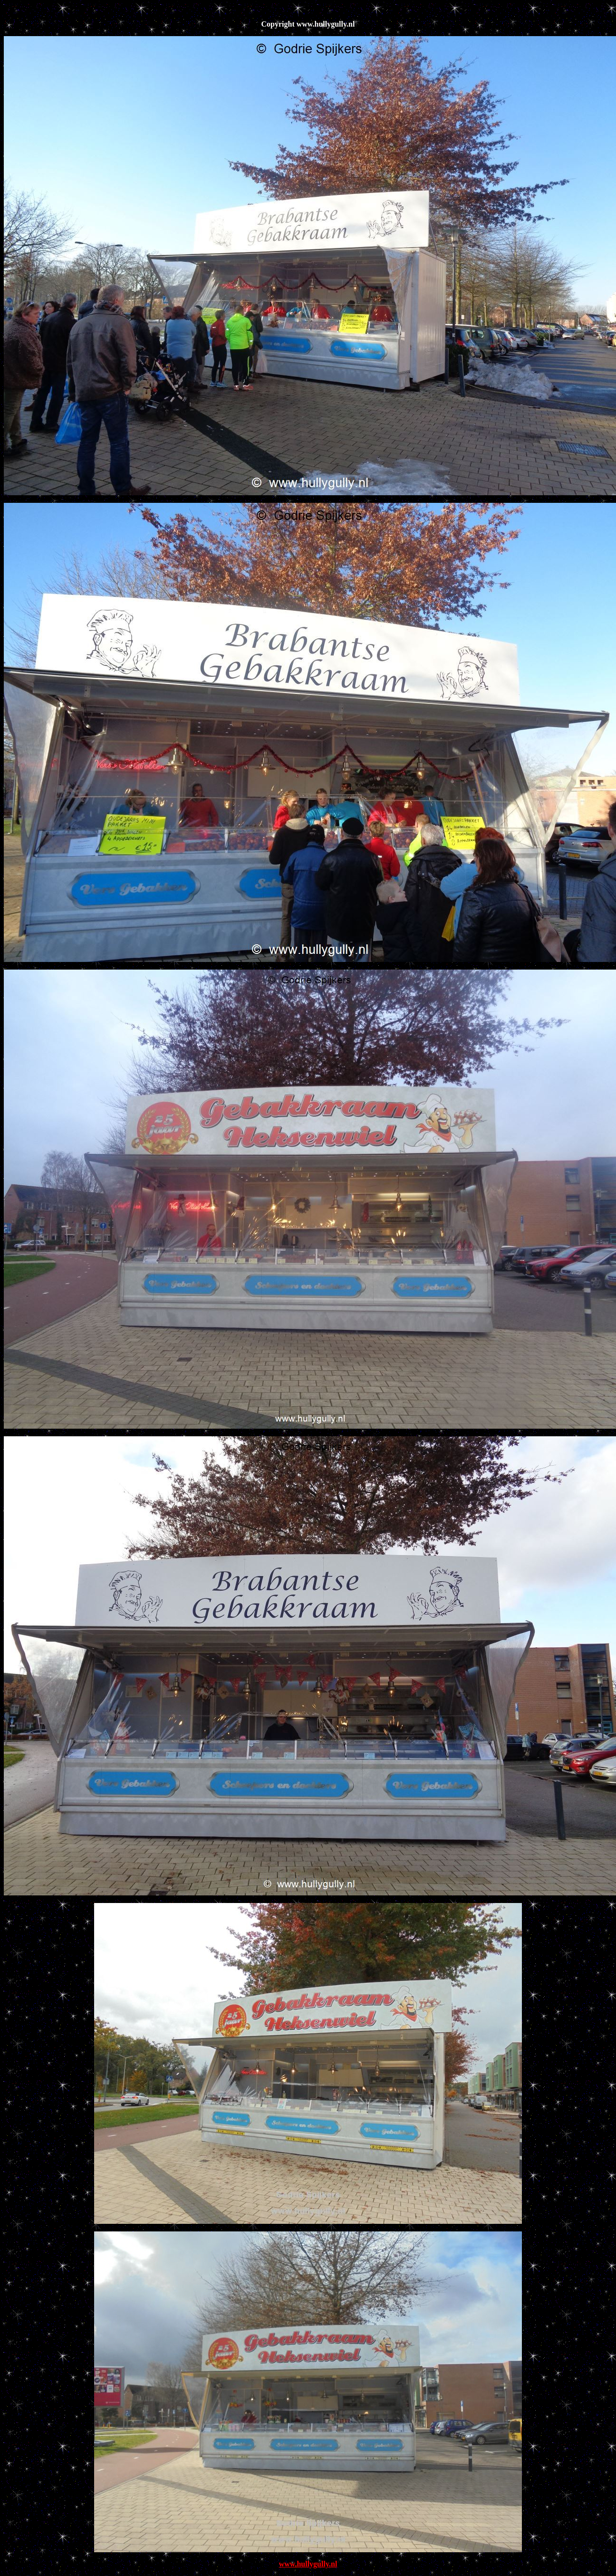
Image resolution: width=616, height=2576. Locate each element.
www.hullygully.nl (308, 2564)
